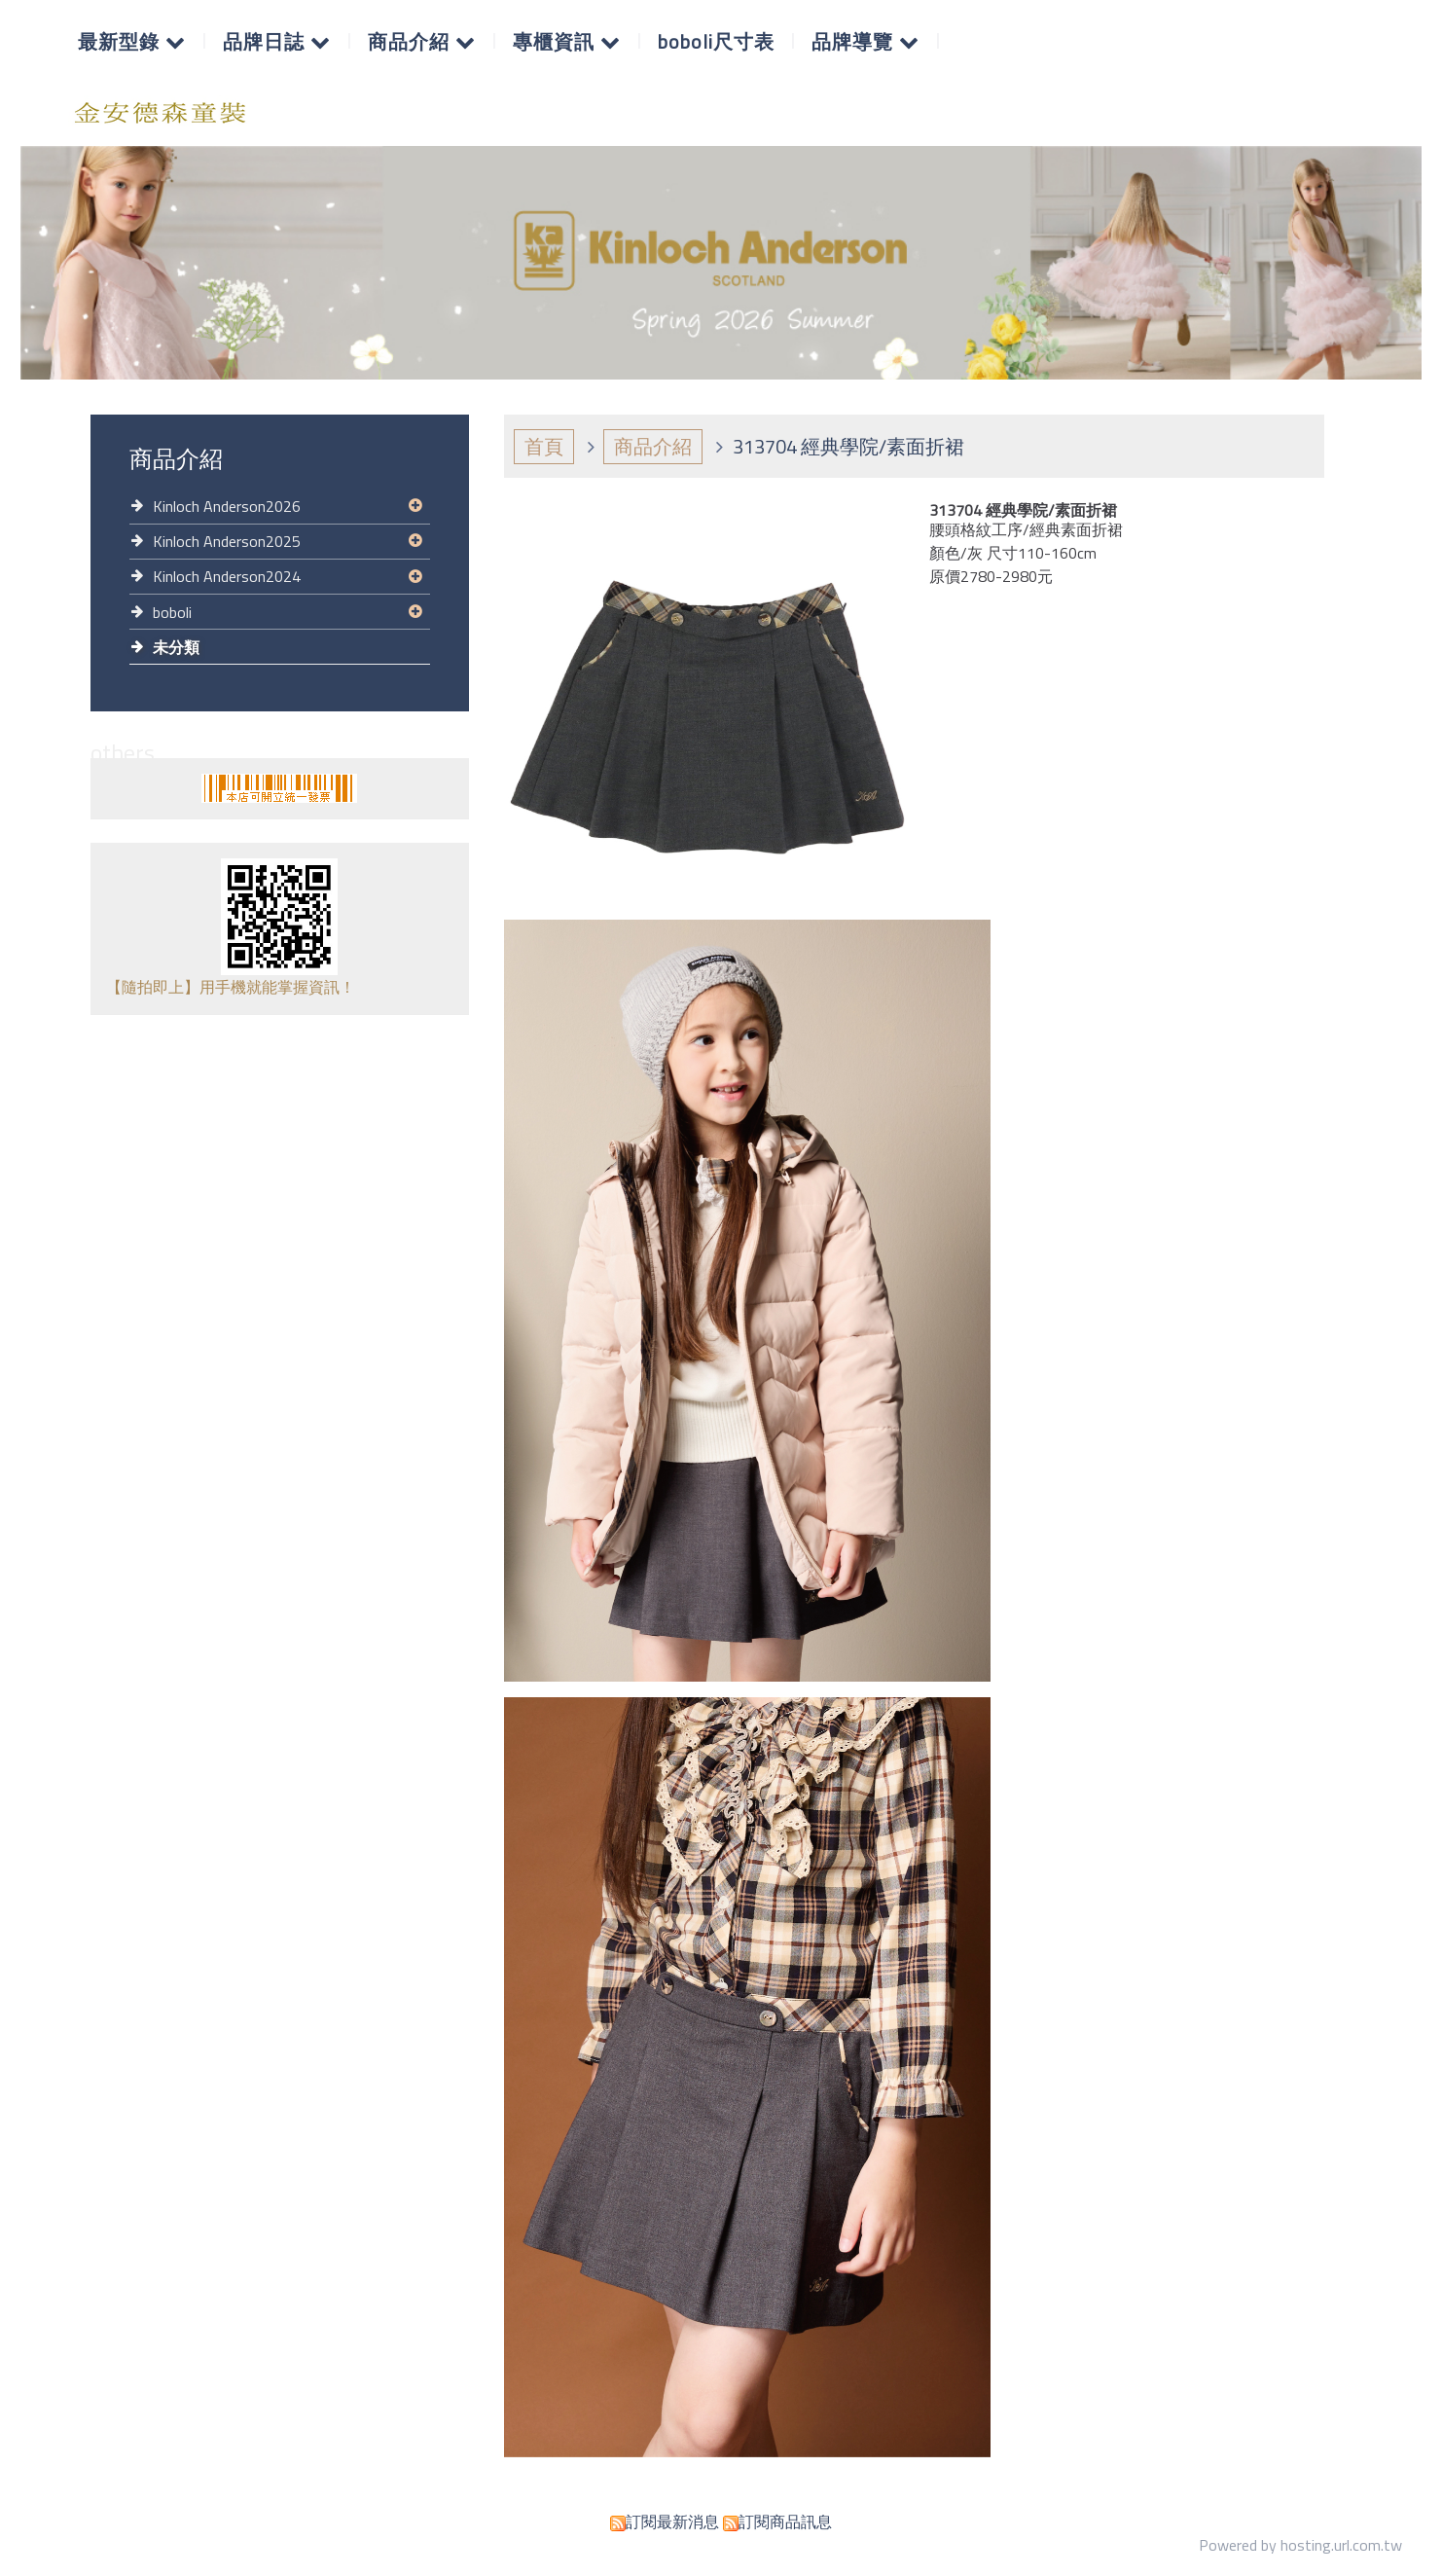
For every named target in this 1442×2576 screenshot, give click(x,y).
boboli (172, 612)
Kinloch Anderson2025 (227, 541)
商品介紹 (653, 446)
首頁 (543, 446)
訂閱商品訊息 (785, 2521)
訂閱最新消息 (672, 2521)
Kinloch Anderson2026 (227, 506)
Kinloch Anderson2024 (227, 576)
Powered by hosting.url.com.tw (1300, 2545)
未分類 (176, 647)
